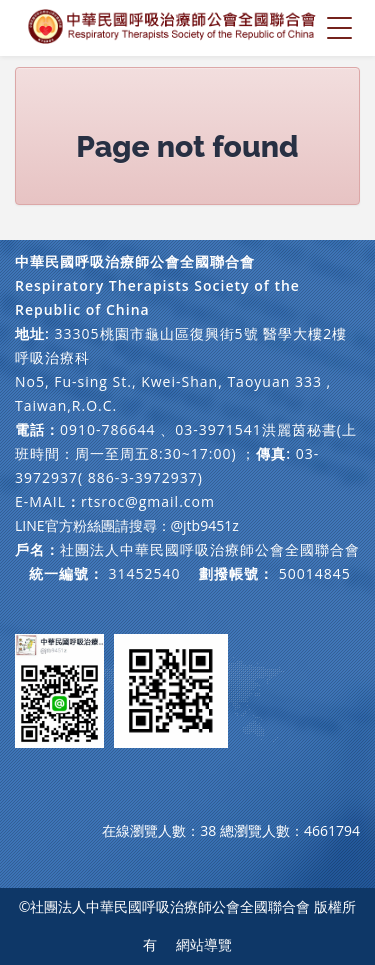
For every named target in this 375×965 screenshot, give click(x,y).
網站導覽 (204, 944)
